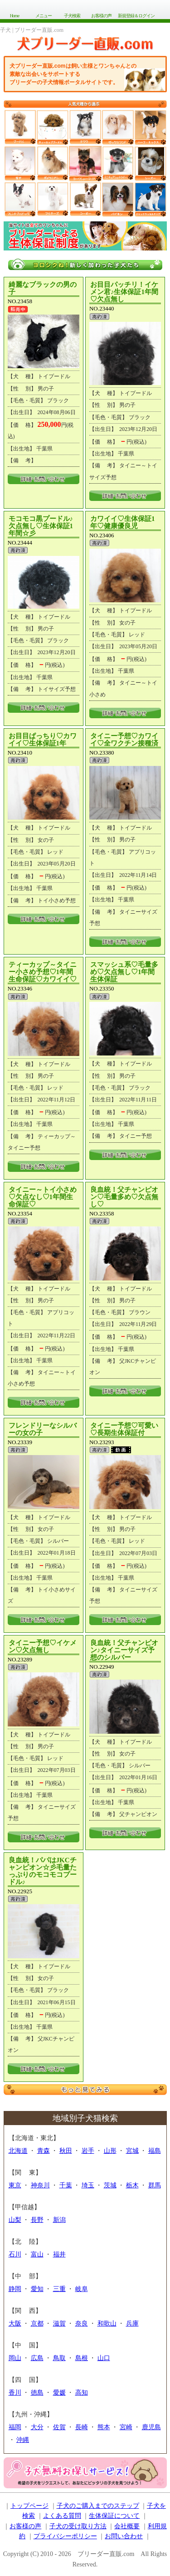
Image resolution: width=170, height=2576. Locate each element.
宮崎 (126, 2427)
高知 (81, 2392)
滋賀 (59, 2323)
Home (14, 15)
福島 (154, 2150)
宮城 (132, 2150)
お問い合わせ (124, 2536)
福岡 (15, 2427)
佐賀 (59, 2427)
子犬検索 (72, 15)
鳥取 (59, 2358)
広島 (37, 2358)
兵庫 (132, 2323)
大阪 (15, 2323)
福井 (59, 2254)
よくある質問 (62, 2515)
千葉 (65, 2185)
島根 (81, 2358)
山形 (110, 2150)
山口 (103, 2358)
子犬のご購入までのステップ (98, 2505)
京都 (37, 2323)
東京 (15, 2185)
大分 (37, 2427)
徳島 (37, 2392)
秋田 (65, 2150)
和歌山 (107, 2323)
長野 (37, 2219)
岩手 (88, 2150)
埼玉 (88, 2185)
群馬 (154, 2185)
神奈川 (40, 2185)
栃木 (132, 2185)
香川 (15, 2392)
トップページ (29, 2505)
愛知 (37, 2289)
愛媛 (59, 2392)
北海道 (18, 2150)
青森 (43, 2150)
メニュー (43, 15)
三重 (59, 2289)
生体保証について (114, 2515)
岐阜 (81, 2289)
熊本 (103, 2427)
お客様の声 (101, 15)
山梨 (15, 2219)
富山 (37, 2254)
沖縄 (22, 2439)
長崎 (81, 2427)
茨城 (110, 2185)
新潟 (59, 2219)
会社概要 (127, 2526)
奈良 (81, 2323)
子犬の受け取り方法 (78, 2526)
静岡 (15, 2289)
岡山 (15, 2358)
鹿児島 (151, 2427)
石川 (15, 2254)
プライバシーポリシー (65, 2536)
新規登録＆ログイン (136, 15)
